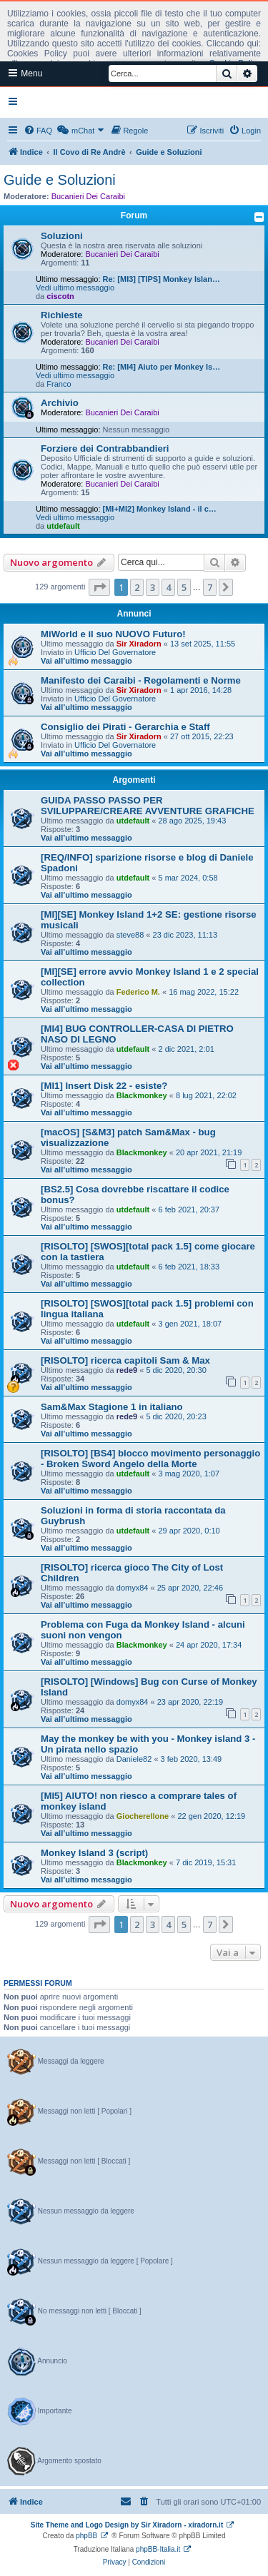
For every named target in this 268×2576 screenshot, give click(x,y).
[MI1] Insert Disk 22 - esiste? (104, 1085)
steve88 (130, 934)
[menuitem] (38, 130)
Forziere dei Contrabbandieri (105, 448)
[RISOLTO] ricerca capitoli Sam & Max (125, 1360)
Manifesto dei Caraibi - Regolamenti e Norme (141, 680)
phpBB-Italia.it (158, 2549)
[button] (99, 587)
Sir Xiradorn (139, 643)
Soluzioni (62, 235)
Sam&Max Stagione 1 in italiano (112, 1406)
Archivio (60, 402)
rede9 (126, 1370)
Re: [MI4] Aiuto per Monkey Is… (162, 366)
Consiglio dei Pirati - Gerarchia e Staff (125, 726)
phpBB (86, 2536)
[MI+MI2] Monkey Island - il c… (160, 508)
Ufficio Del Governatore (115, 652)
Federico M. (138, 992)
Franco (58, 384)
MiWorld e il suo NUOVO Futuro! (113, 634)
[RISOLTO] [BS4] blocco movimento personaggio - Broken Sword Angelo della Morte (150, 1458)
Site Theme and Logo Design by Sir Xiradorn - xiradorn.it (127, 2525)
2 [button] (136, 587)
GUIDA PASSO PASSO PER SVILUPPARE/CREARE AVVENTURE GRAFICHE (147, 805)
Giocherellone (142, 1816)
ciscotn (60, 296)
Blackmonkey (141, 1095)
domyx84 (132, 1587)
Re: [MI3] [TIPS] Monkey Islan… (161, 279)
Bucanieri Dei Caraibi (88, 196)
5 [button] (184, 587)
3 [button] (152, 587)
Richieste (62, 315)
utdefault (62, 526)
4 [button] (168, 587)
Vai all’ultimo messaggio (86, 660)
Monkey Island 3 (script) (94, 1852)
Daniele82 (134, 1759)
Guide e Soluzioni (60, 180)
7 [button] (209, 587)
